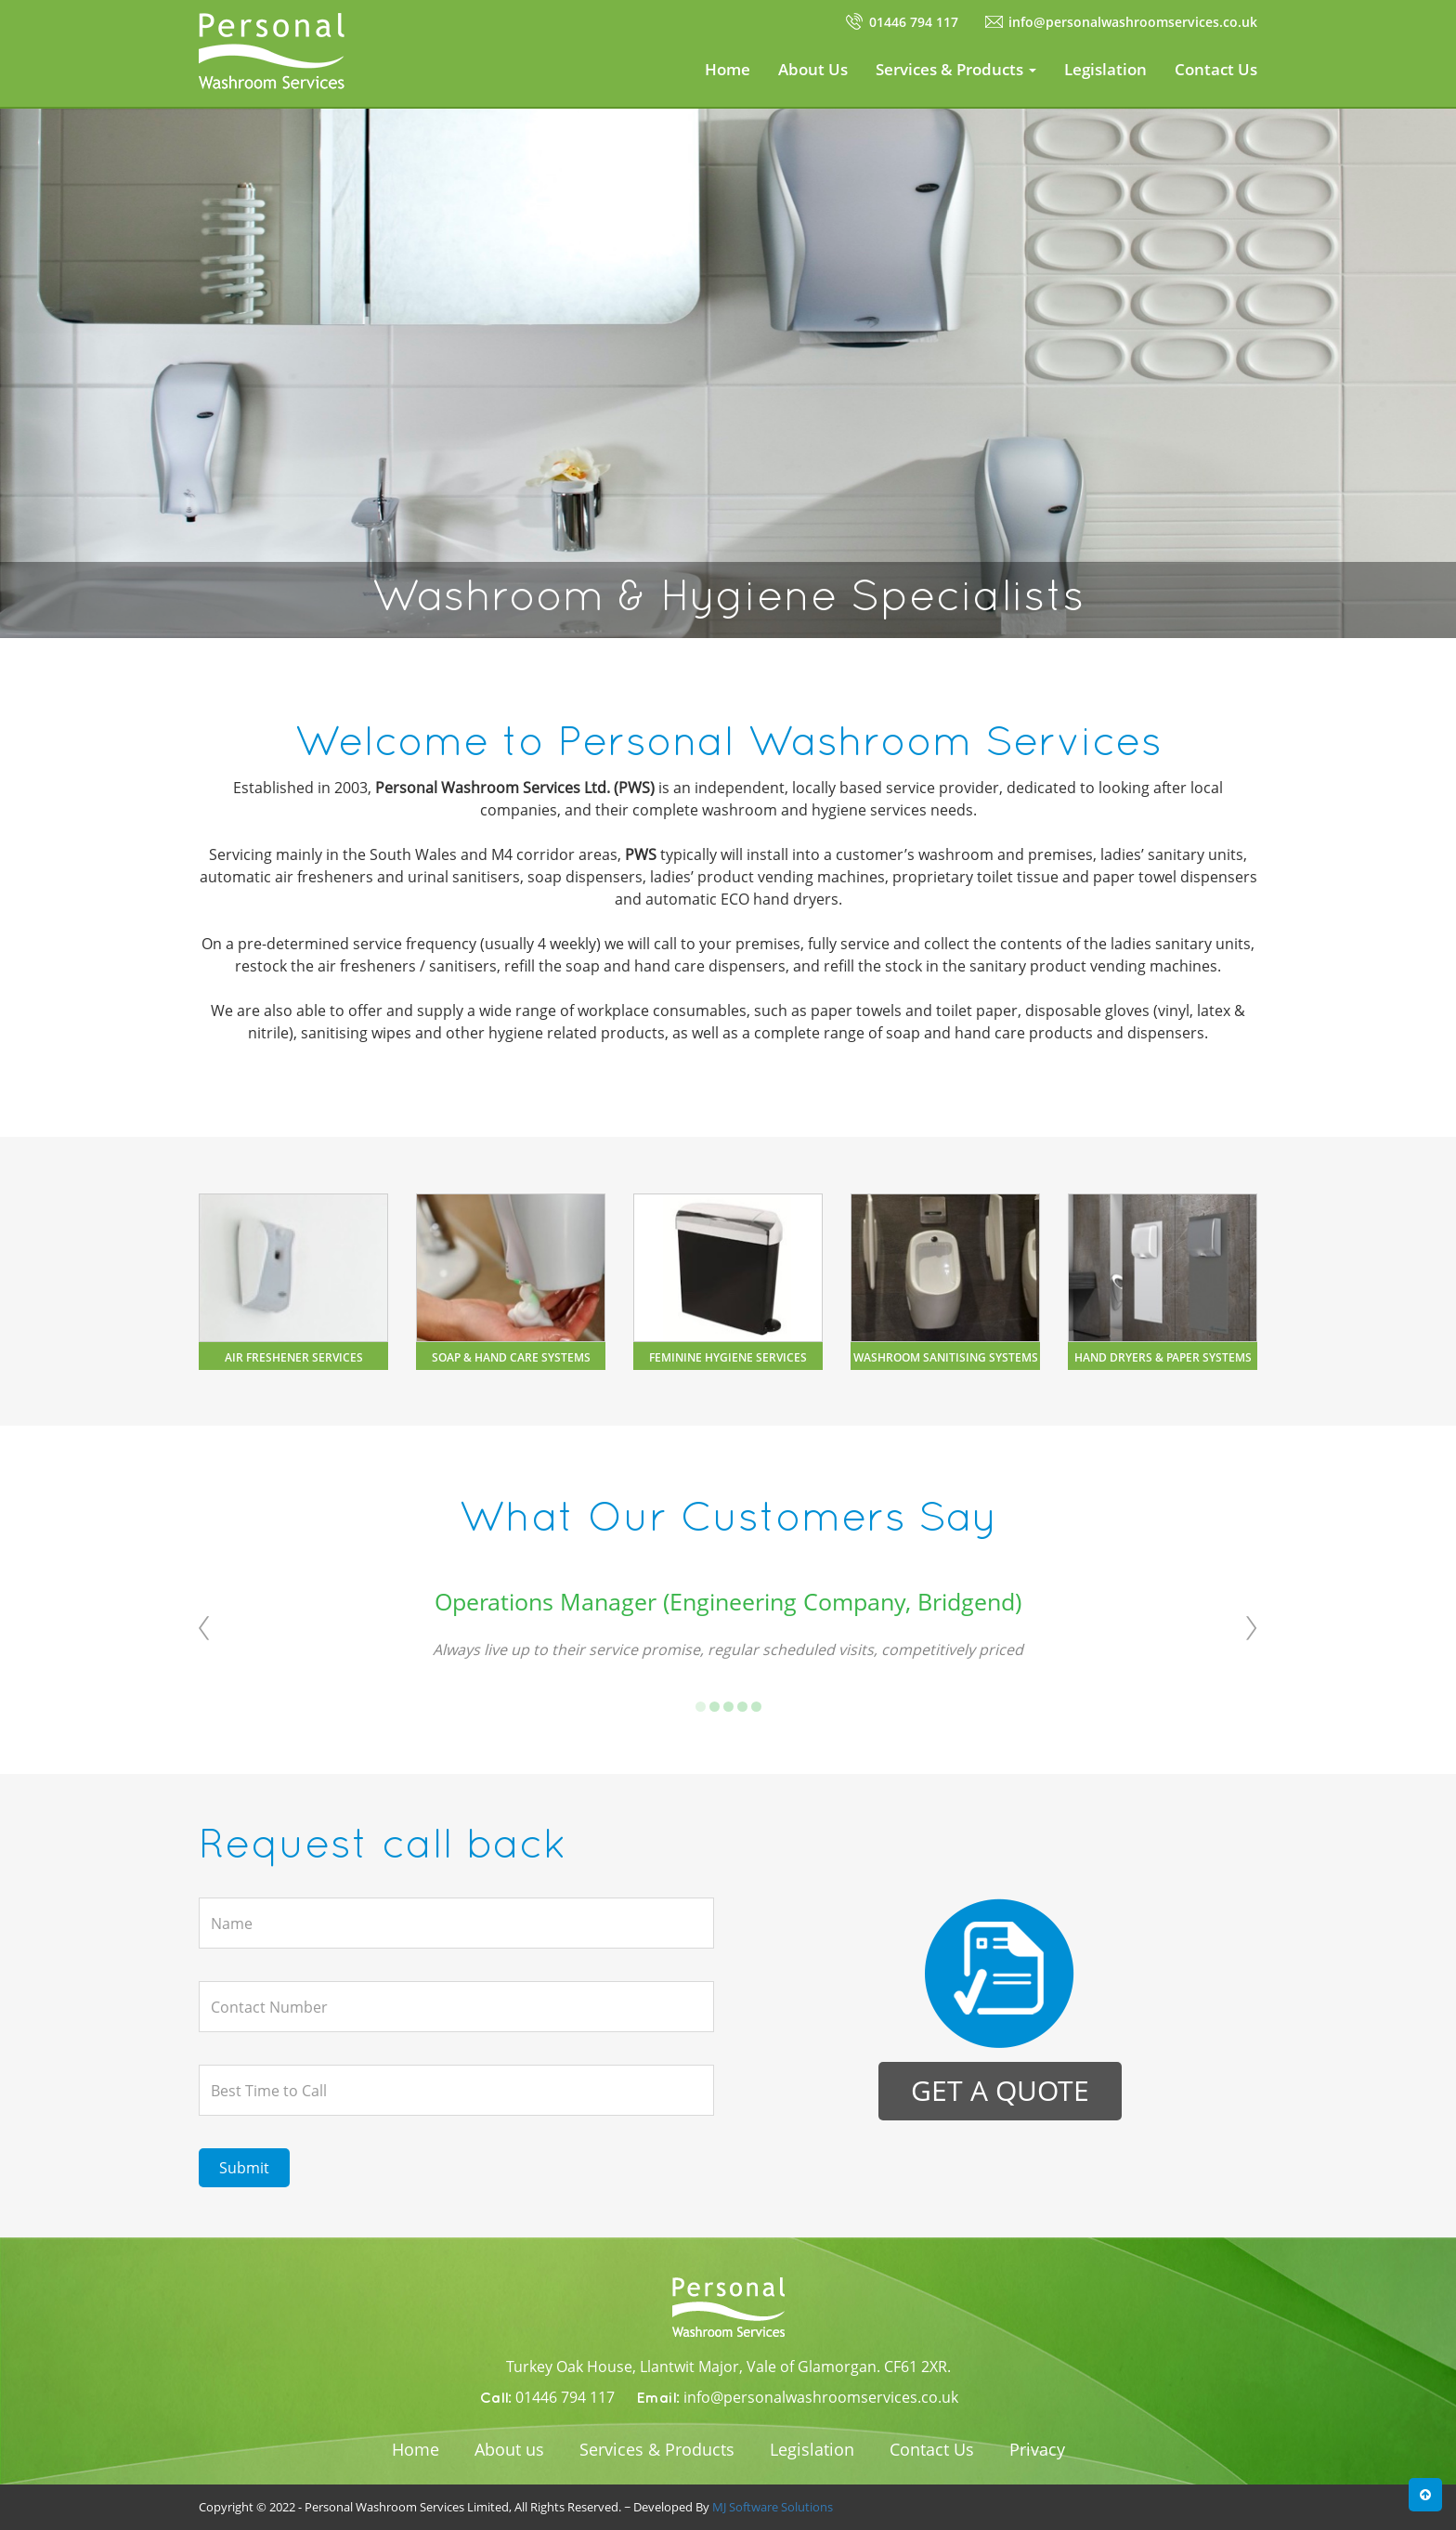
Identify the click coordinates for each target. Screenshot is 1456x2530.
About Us (813, 69)
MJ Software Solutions (772, 2506)
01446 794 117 (913, 22)
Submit (244, 2168)
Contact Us (1216, 69)
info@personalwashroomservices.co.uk (1132, 22)
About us (509, 2449)
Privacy (1037, 2449)
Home (727, 69)
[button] (1425, 2494)
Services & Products (656, 2449)
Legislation (1105, 69)
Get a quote (1000, 2090)
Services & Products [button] (956, 69)
